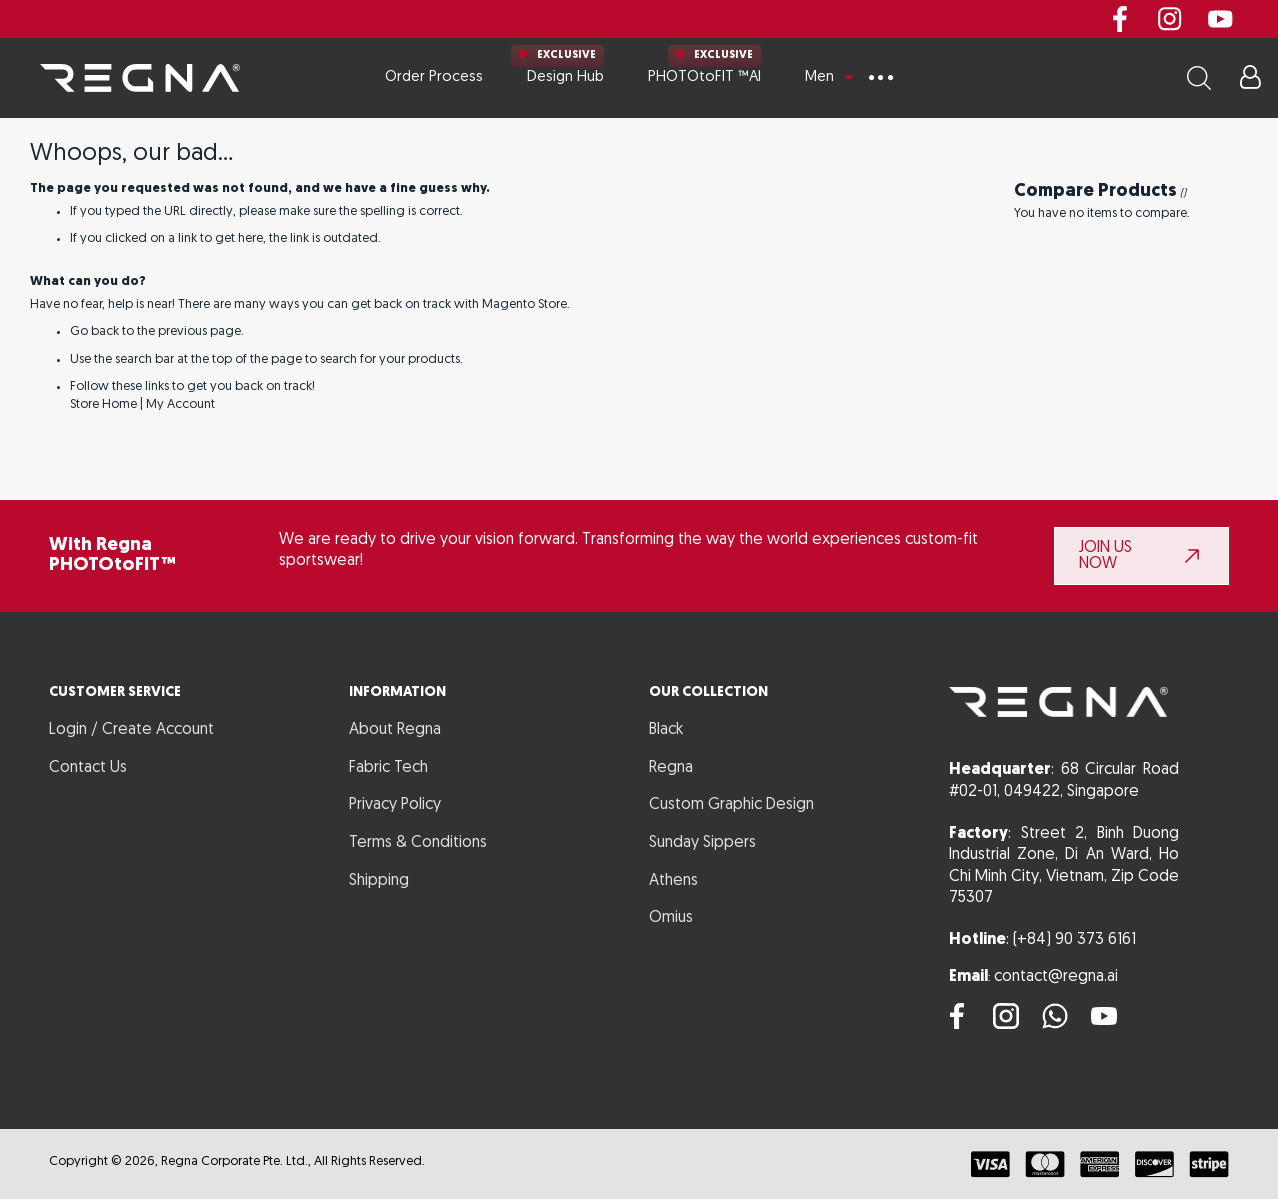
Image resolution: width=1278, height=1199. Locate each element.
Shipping (379, 881)
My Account (180, 404)
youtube (1220, 19)
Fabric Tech (388, 768)
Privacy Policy (395, 805)
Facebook (1120, 19)
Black (666, 730)
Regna (671, 768)
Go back (94, 331)
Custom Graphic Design (731, 805)
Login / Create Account (131, 730)
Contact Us (88, 768)
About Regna (395, 730)
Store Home (103, 404)
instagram (1170, 19)
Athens (673, 881)
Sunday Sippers (702, 843)
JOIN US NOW (1105, 556)
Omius (671, 918)
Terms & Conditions (418, 843)
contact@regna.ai (1056, 977)
